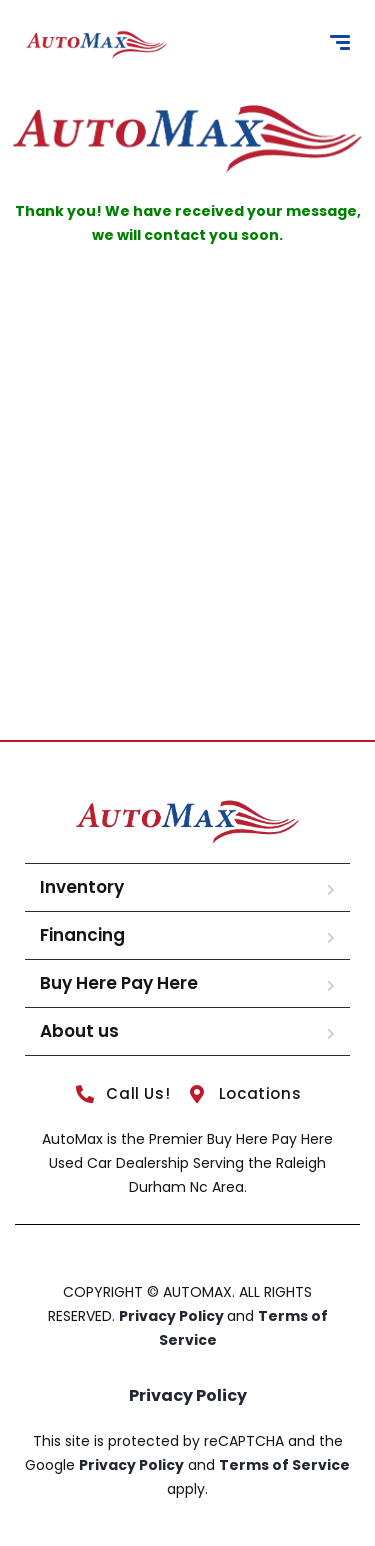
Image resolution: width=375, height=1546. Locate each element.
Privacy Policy (173, 1316)
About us (79, 1031)
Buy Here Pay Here (119, 983)
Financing (82, 935)
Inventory (82, 887)
